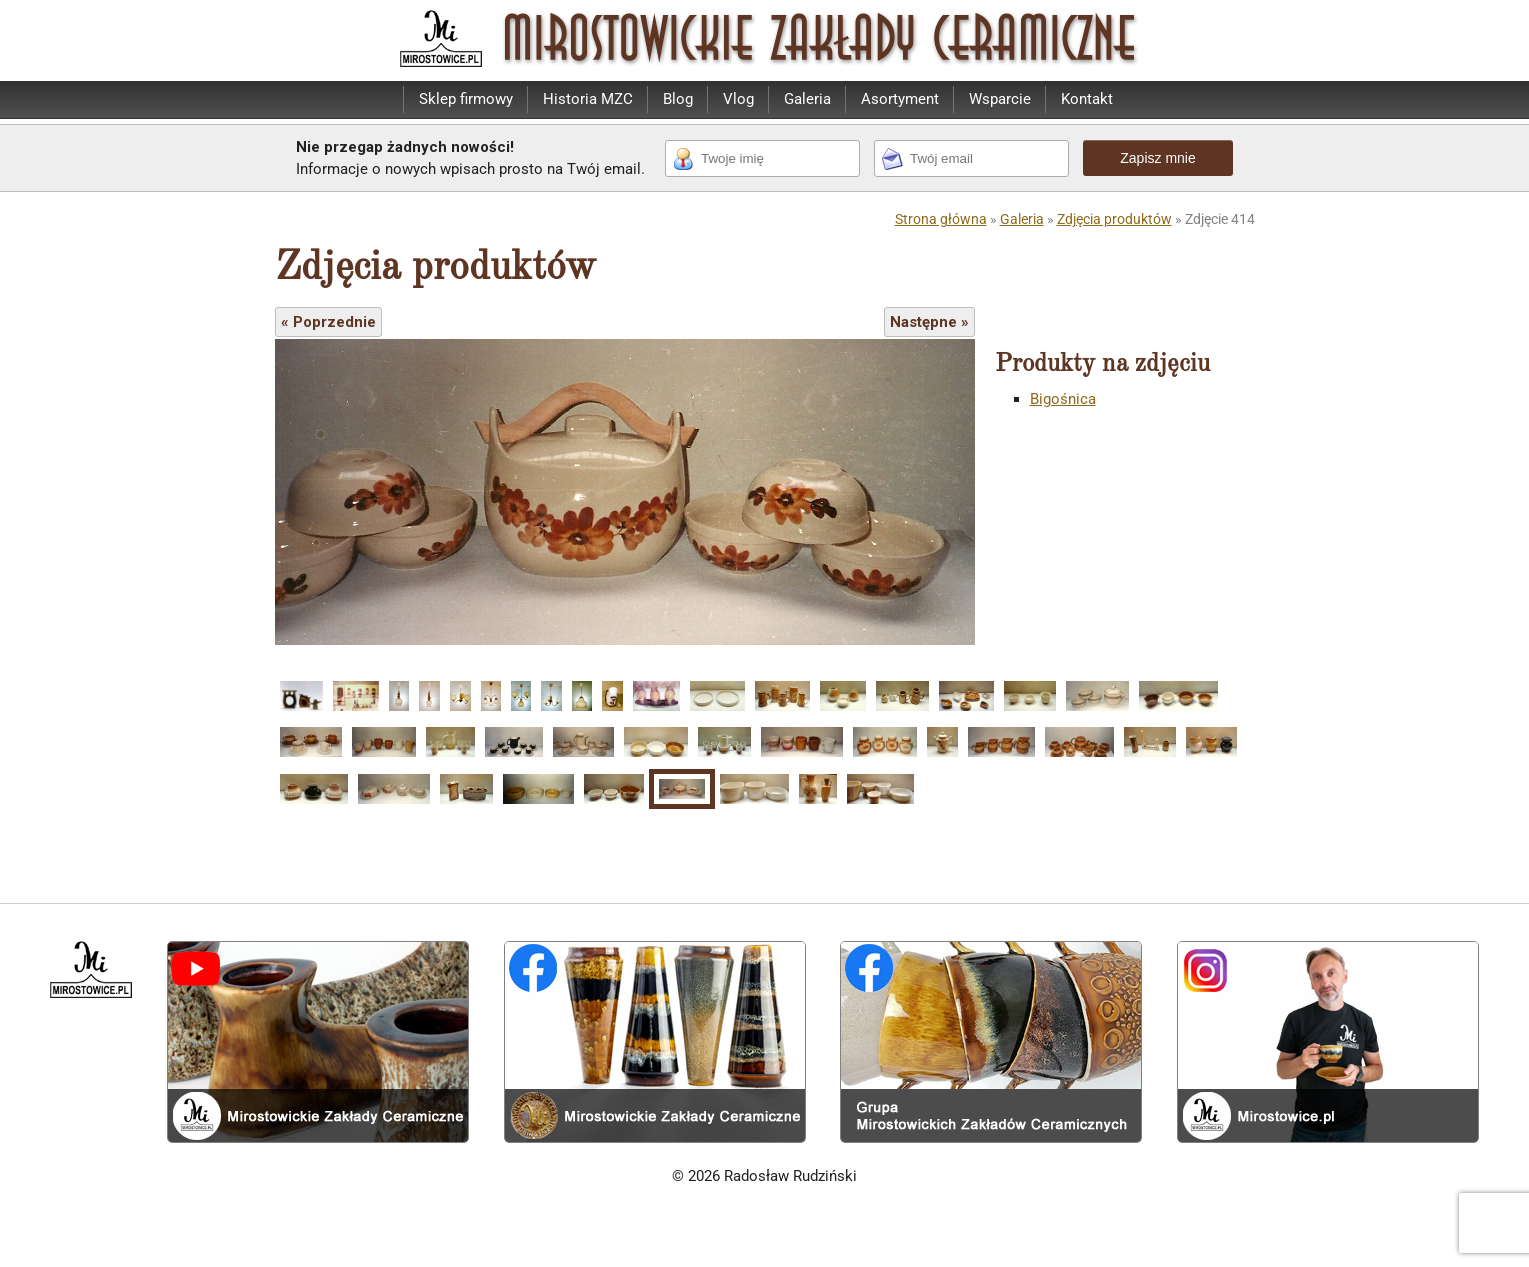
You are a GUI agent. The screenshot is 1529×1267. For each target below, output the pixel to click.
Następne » (929, 322)
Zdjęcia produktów (1114, 219)
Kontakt (1087, 99)
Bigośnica (1063, 399)
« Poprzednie (328, 322)
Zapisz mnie (1157, 158)
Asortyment (900, 99)
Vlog (738, 99)
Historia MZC (588, 99)
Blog (678, 99)
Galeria (807, 99)
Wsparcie (1000, 99)
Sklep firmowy (466, 99)
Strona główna (941, 219)
